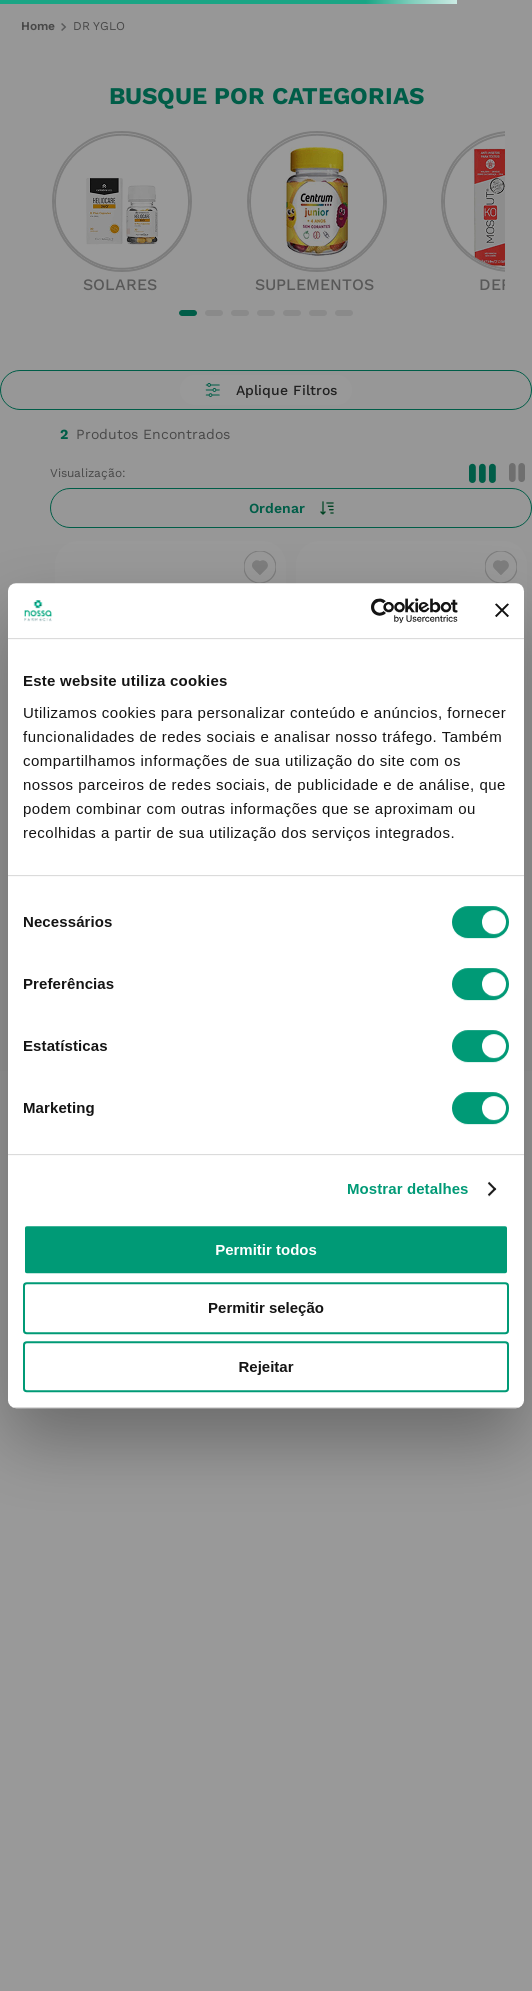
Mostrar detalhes (408, 1188)
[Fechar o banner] (502, 610)
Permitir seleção (266, 1307)
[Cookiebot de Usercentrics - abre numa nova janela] (370, 611)
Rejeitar (265, 1366)
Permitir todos (266, 1249)
